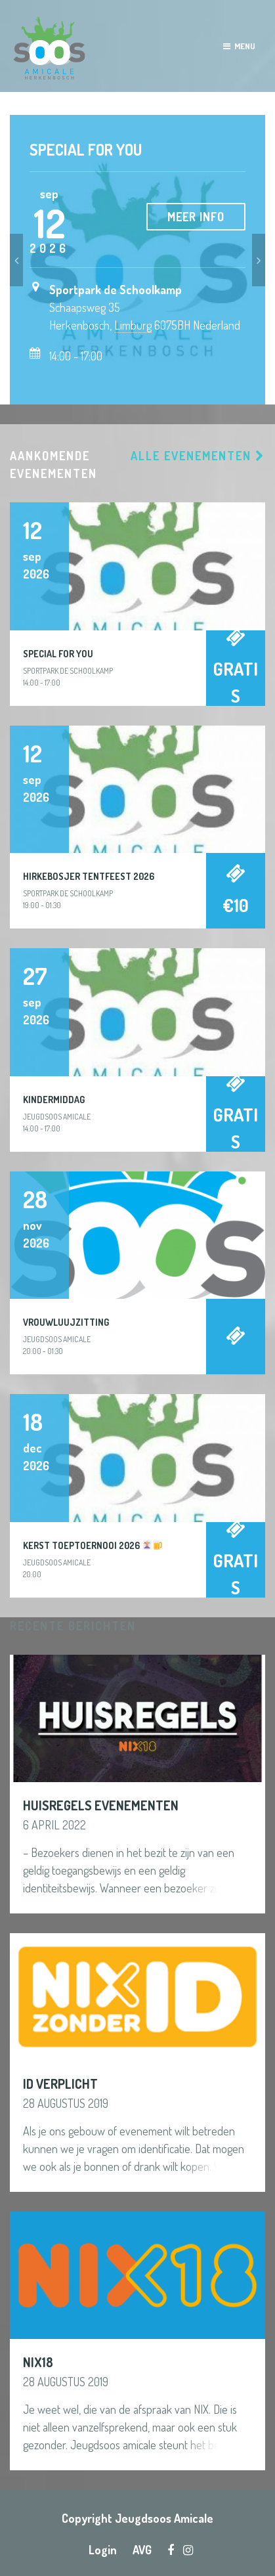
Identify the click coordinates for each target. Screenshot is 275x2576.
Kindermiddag (54, 1099)
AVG (142, 2550)
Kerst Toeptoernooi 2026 (92, 1545)
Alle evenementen (198, 455)
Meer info (195, 216)
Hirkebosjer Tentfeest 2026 (88, 876)
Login (103, 2550)
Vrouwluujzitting (66, 1322)
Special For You (86, 149)
